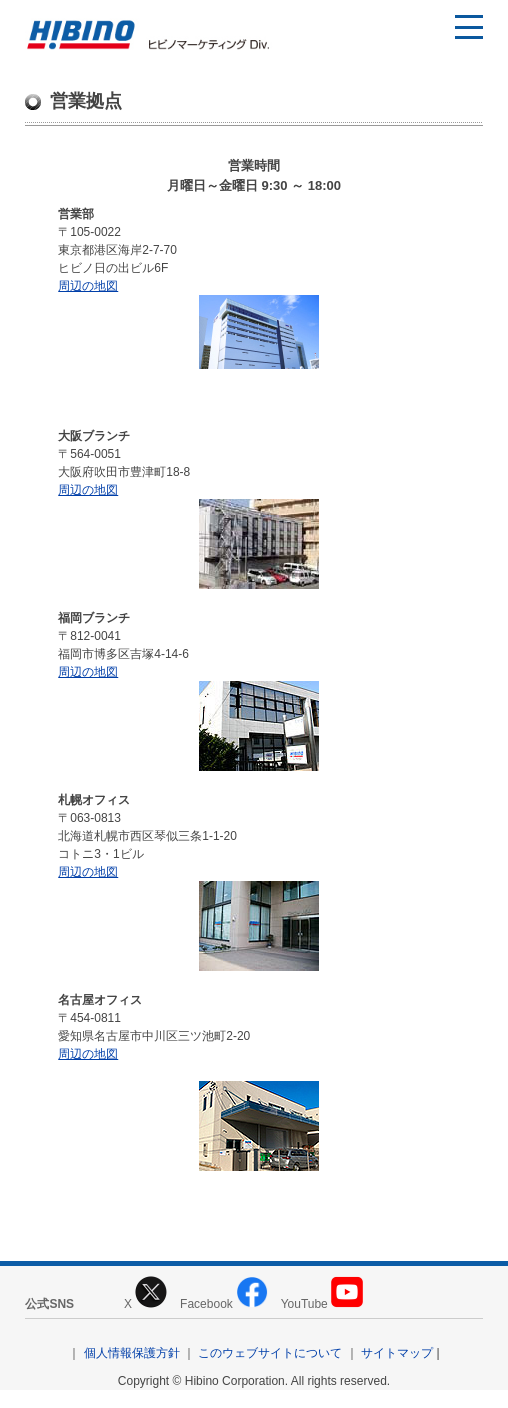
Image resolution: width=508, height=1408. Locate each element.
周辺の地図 (88, 286)
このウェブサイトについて (270, 1353)
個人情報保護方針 (132, 1353)
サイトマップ (397, 1353)
